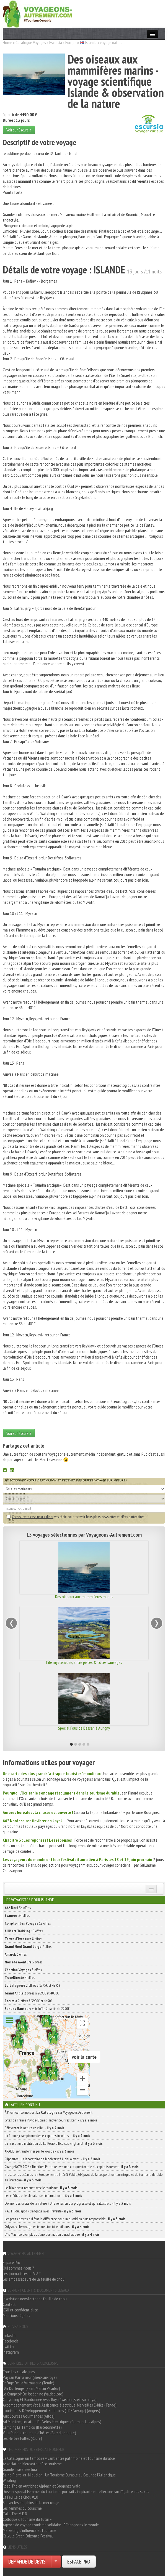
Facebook (10, 2341)
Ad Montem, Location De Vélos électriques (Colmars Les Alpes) (52, 2421)
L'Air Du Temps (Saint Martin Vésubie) (31, 2388)
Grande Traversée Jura (20, 2469)
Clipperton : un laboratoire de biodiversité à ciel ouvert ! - (52, 2158)
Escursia (55, 42)
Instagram (11, 2352)
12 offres (28, 1923)
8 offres (23, 1938)
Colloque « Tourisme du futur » (27, 2519)
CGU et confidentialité (20, 2310)
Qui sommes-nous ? (18, 2268)
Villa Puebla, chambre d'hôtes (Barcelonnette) (39, 2432)
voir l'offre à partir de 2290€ (37, 2008)
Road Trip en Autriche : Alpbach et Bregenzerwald (41, 2486)
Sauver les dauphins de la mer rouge (31, 2502)
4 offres (20, 1977)
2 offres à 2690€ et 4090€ (32, 1993)
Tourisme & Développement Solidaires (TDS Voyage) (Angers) (51, 2410)
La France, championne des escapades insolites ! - (47, 2135)
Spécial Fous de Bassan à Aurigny (84, 1728)
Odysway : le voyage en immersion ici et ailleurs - (47, 2226)
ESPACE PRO (78, 2561)
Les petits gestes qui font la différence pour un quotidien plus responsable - (65, 2218)
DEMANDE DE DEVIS (27, 2561)
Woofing (9, 2480)
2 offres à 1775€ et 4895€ (32, 1985)
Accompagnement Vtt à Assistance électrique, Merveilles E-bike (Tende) (60, 2405)
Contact (9, 2304)
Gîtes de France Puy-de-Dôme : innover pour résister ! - (51, 2120)
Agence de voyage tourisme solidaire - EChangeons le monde (51, 2524)
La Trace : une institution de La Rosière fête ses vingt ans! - (54, 2143)
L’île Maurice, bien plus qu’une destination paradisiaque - (52, 2234)
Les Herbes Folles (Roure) (22, 2438)
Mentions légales (16, 2315)
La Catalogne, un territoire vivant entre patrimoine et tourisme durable (59, 2458)
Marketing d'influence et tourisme (29, 2530)
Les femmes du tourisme (22, 2508)
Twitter (8, 2346)
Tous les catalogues (19, 2371)
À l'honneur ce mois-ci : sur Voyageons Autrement (48, 2112)
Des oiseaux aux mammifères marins (84, 1596)
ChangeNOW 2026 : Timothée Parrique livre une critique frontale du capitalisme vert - (72, 2166)
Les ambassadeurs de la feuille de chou (33, 2279)
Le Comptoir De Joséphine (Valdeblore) (33, 2394)
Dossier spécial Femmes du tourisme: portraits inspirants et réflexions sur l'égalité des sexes (76, 2491)
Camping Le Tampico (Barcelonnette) (32, 2427)
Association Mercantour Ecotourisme (32, 2463)
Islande (91, 42)
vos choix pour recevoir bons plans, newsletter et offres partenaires (75, 1516)
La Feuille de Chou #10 (20, 2497)
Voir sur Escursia (18, 130)
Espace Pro (11, 2262)
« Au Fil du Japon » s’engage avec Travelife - (43, 2211)
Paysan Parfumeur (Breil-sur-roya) (30, 2377)
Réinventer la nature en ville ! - (34, 2127)
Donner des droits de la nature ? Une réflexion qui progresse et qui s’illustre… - (68, 2203)
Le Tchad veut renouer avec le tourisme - (41, 2187)
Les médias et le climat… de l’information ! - (43, 2195)
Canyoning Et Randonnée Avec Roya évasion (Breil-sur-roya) (50, 2399)
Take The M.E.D (15, 2513)
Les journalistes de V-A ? (22, 2273)
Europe (70, 42)
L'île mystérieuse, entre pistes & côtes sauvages (84, 1662)
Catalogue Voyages (30, 42)
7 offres (28, 1946)
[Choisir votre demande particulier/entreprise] (56, 2561)
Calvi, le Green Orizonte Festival (28, 2536)
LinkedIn (9, 2335)
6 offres (16, 1954)
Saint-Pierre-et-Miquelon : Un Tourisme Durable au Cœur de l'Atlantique (59, 2475)
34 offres (18, 1907)
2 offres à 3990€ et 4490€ (28, 2000)
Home (7, 42)
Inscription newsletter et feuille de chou (35, 2298)
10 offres (24, 1930)
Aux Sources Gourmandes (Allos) (29, 2416)
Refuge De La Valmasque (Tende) (28, 2382)
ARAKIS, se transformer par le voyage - (39, 2151)
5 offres (23, 1962)
